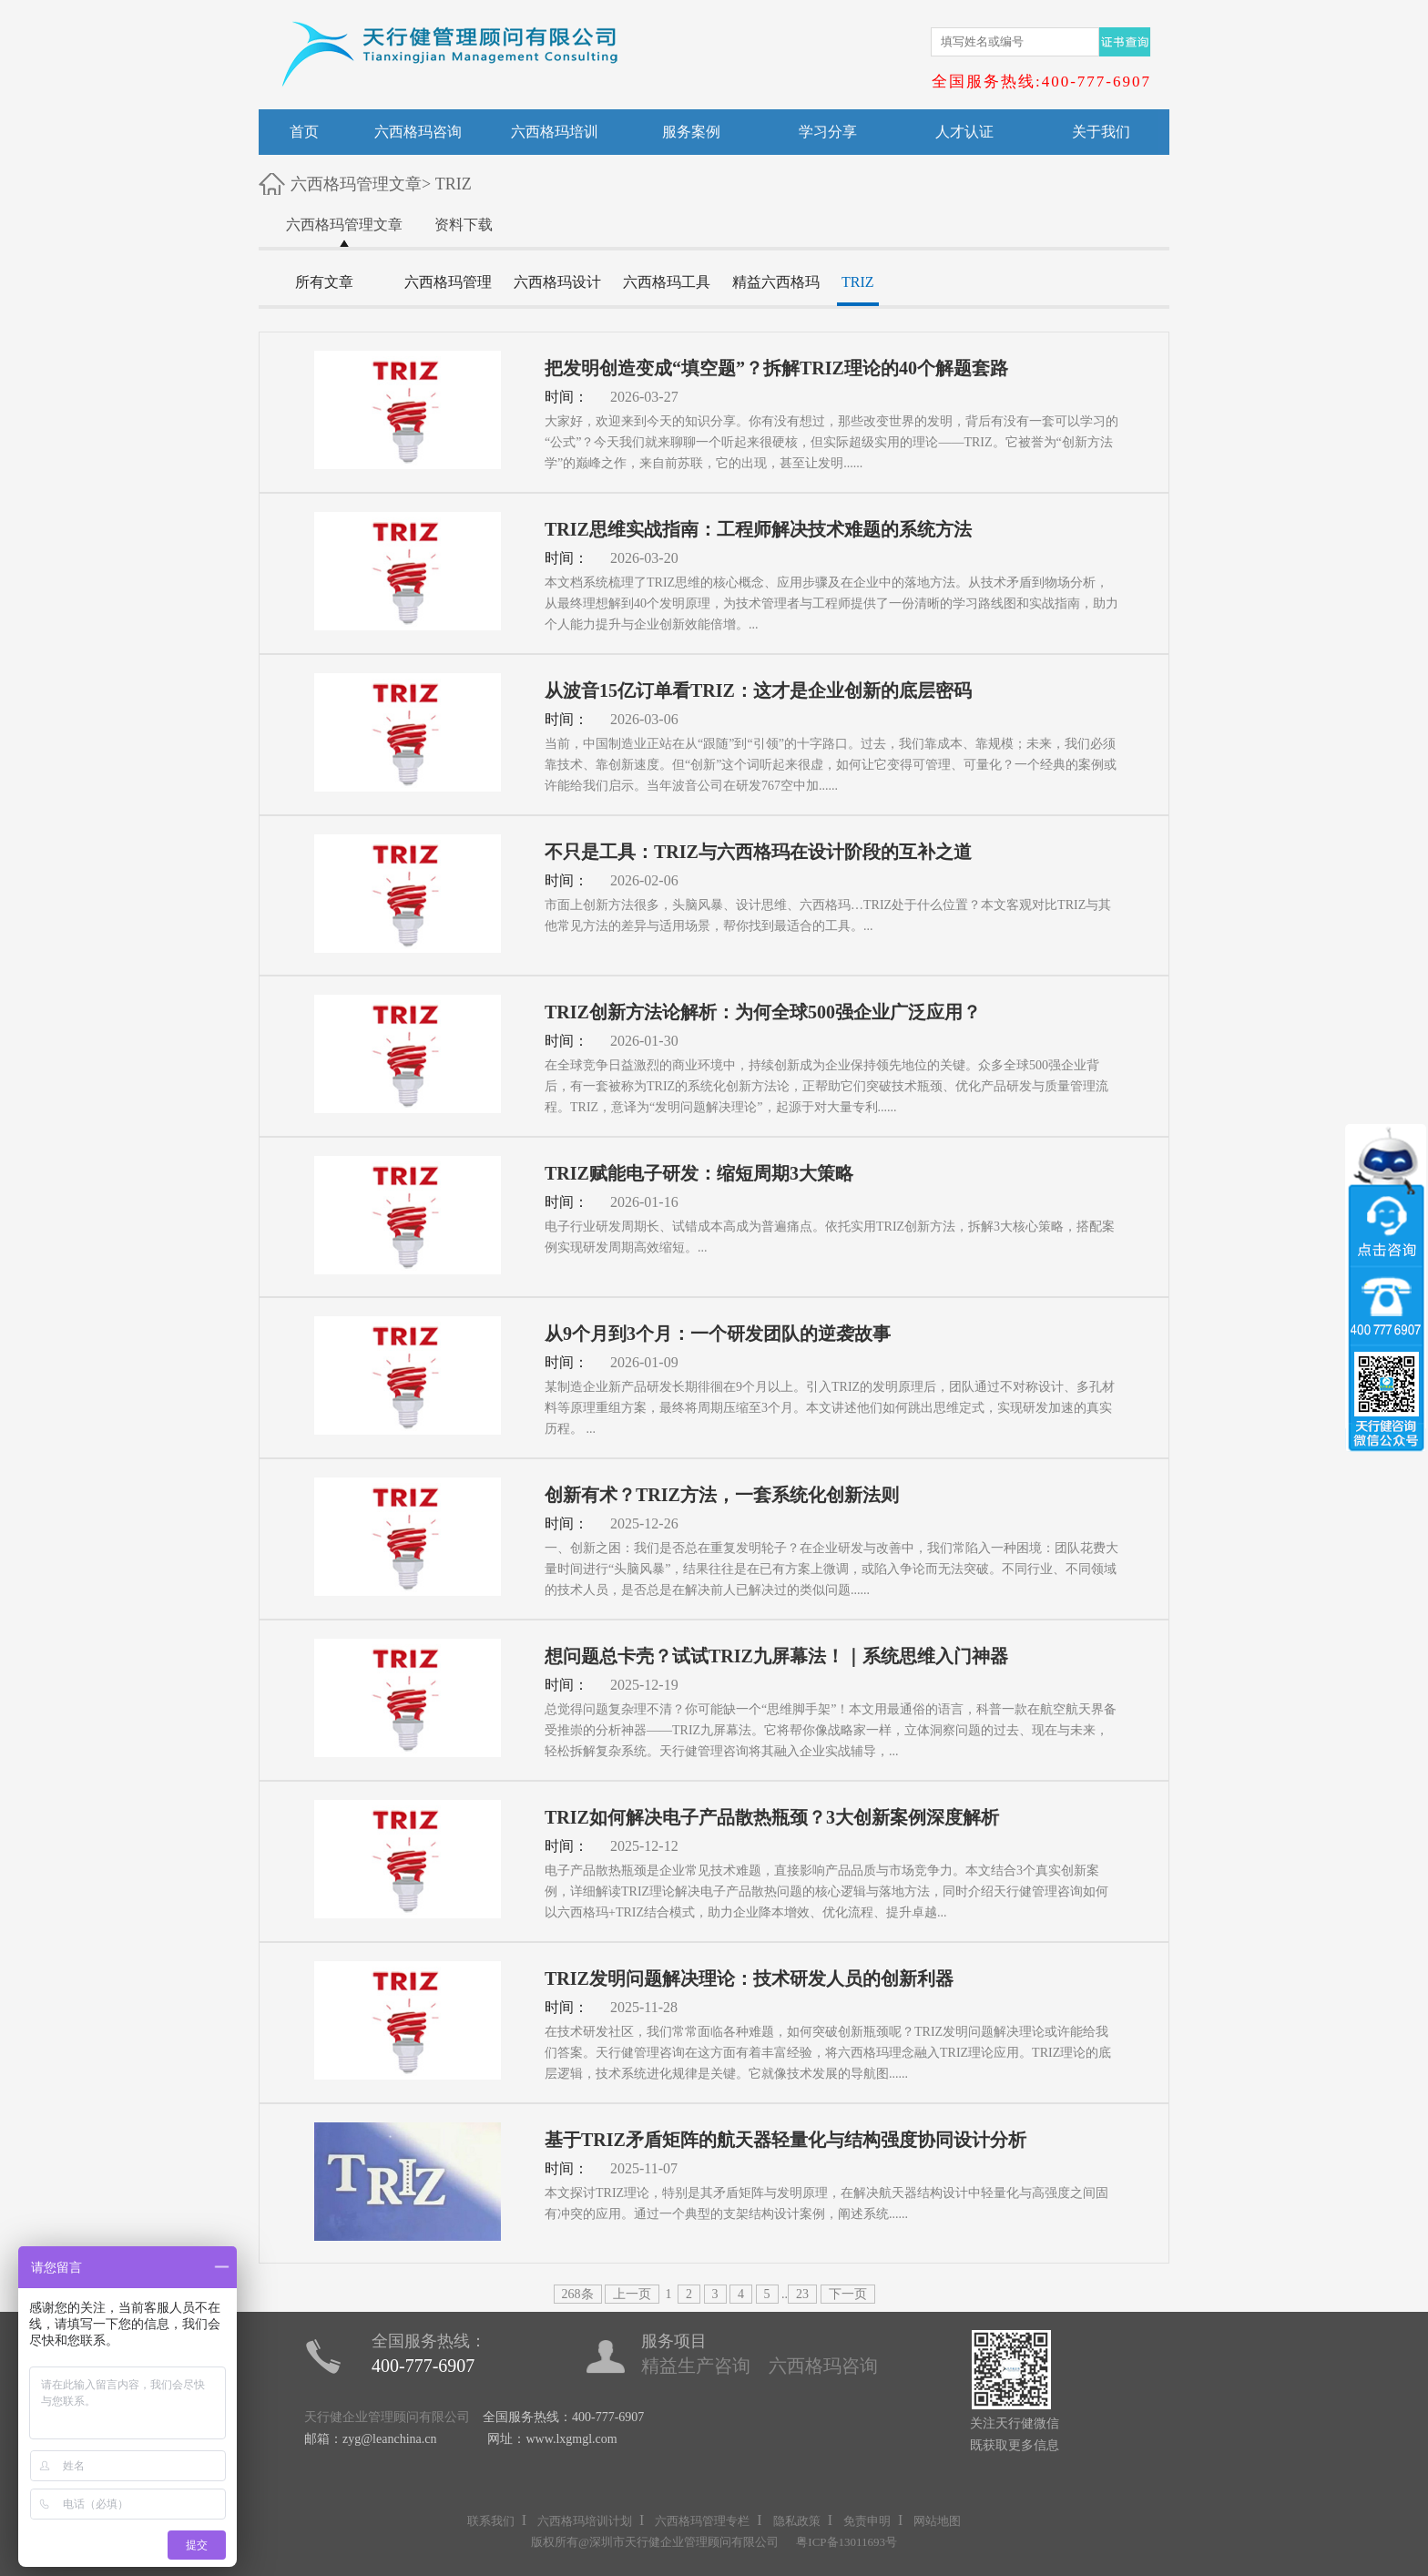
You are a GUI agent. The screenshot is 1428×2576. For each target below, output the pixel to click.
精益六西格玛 (776, 282)
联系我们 (491, 2521)
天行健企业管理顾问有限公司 (387, 2417)
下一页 (848, 2294)
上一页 (632, 2294)
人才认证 (964, 131)
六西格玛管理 (448, 282)
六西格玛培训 (554, 131)
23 (802, 2294)
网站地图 (937, 2521)
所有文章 (324, 282)
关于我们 (1101, 131)
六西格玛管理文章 (356, 184)
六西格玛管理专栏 (702, 2521)
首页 (304, 131)
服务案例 (691, 131)
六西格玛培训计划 (584, 2521)
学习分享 (828, 131)
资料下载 (463, 224)
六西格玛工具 (666, 282)
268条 (578, 2294)
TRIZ (453, 184)
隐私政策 (797, 2521)
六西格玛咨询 (418, 131)
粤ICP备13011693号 (846, 2542)
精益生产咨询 (695, 2366)
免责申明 (867, 2521)
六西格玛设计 (557, 282)
